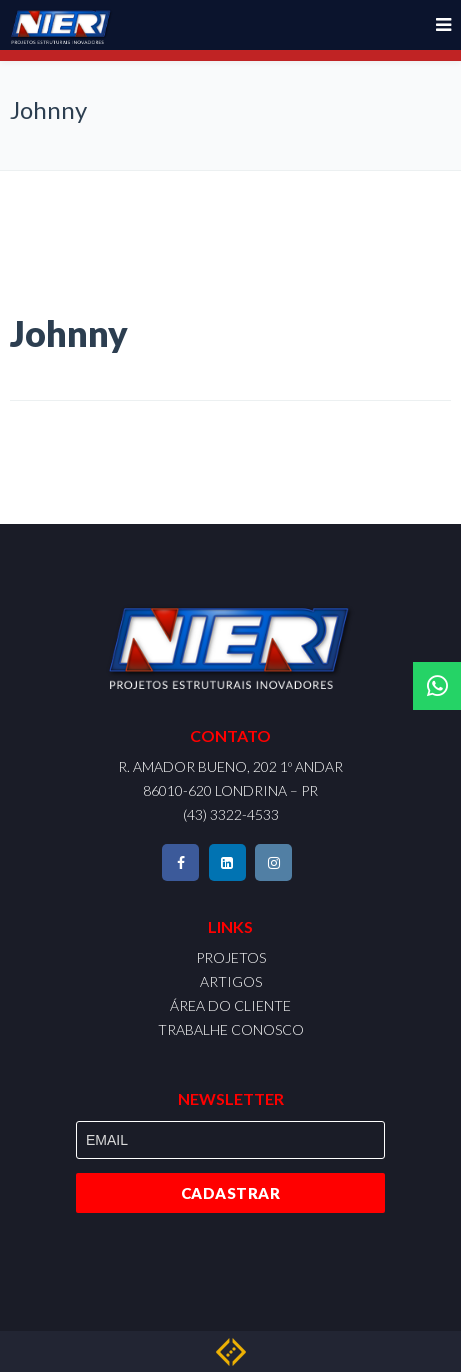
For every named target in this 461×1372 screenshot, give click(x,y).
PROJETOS (231, 957)
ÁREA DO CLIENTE (230, 1005)
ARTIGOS (231, 981)
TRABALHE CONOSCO (231, 1029)
